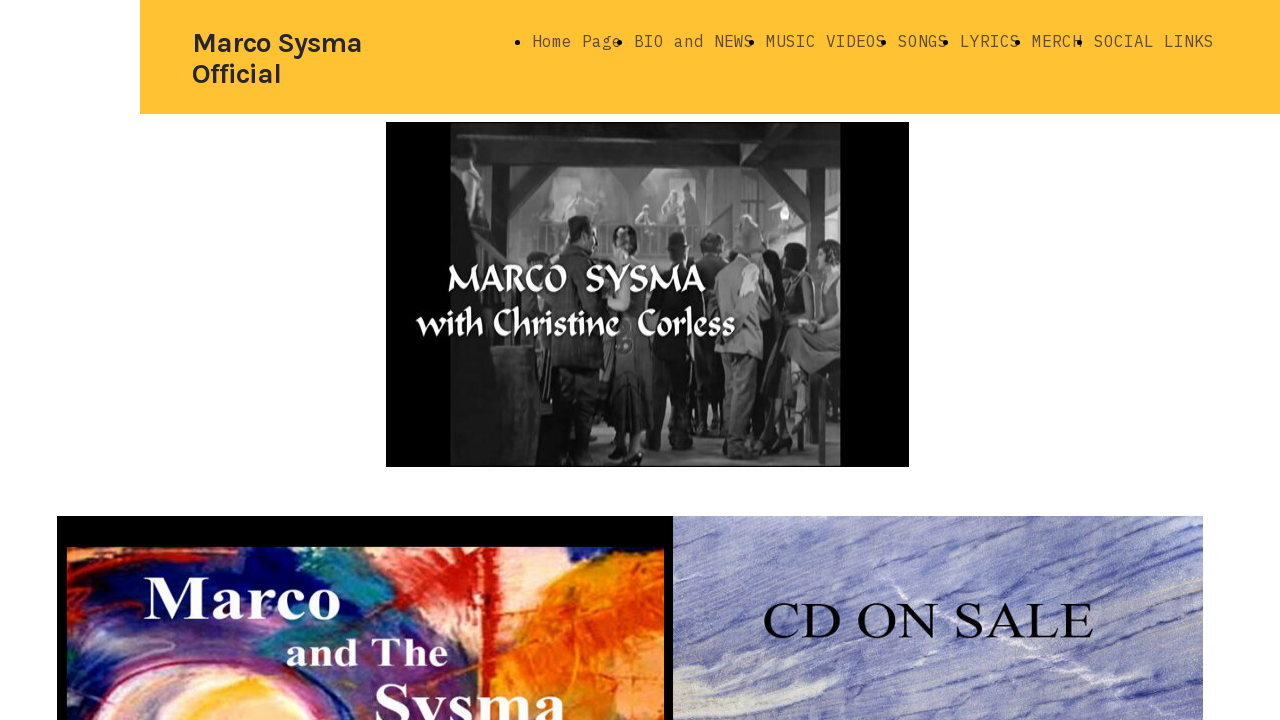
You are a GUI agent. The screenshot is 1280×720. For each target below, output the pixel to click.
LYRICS (990, 41)
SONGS (923, 41)
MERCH (1057, 41)
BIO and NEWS (694, 41)
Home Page (577, 41)
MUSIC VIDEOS (826, 41)
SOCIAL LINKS (1154, 41)
